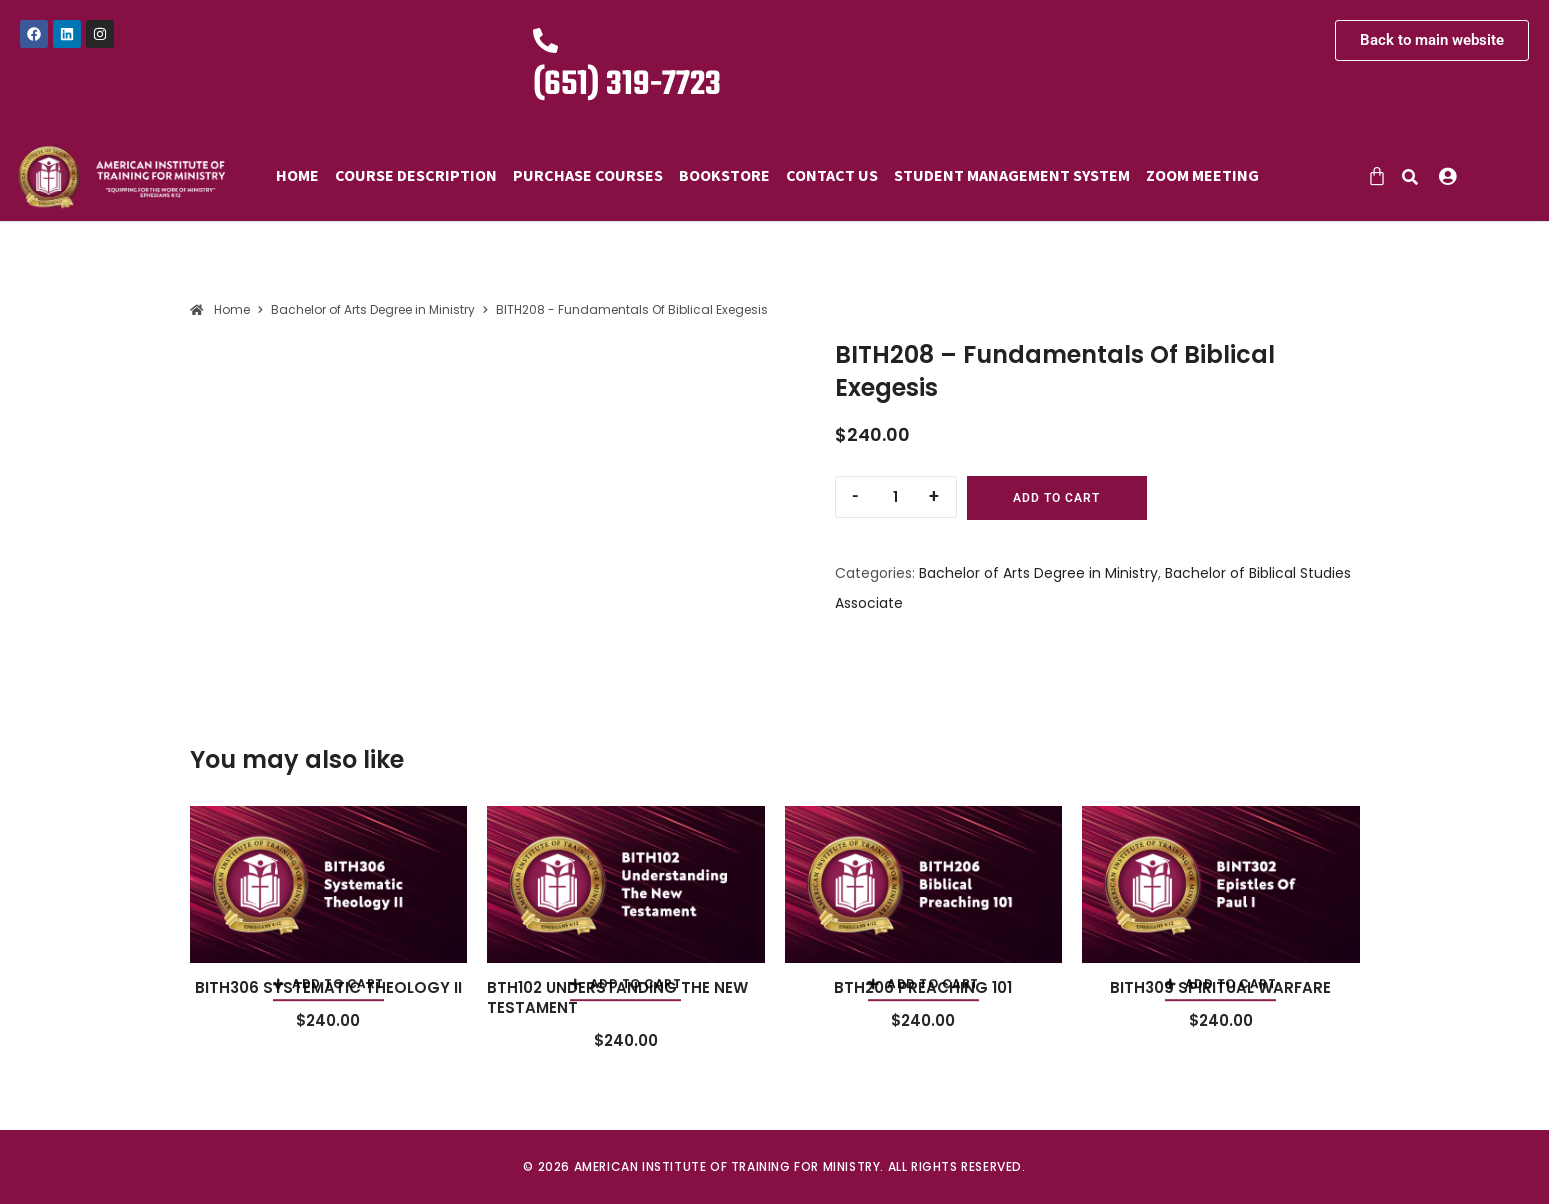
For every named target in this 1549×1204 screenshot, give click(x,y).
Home (297, 175)
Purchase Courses (588, 175)
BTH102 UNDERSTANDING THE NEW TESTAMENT (617, 998)
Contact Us (832, 175)
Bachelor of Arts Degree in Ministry (1038, 573)
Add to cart (1056, 498)
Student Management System (1012, 175)
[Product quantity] (896, 497)
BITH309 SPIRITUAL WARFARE (1220, 988)
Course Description (416, 175)
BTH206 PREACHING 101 (923, 988)
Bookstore (724, 175)
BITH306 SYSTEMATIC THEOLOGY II (328, 988)
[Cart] (1377, 176)
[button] (1452, 176)
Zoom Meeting (1202, 175)
